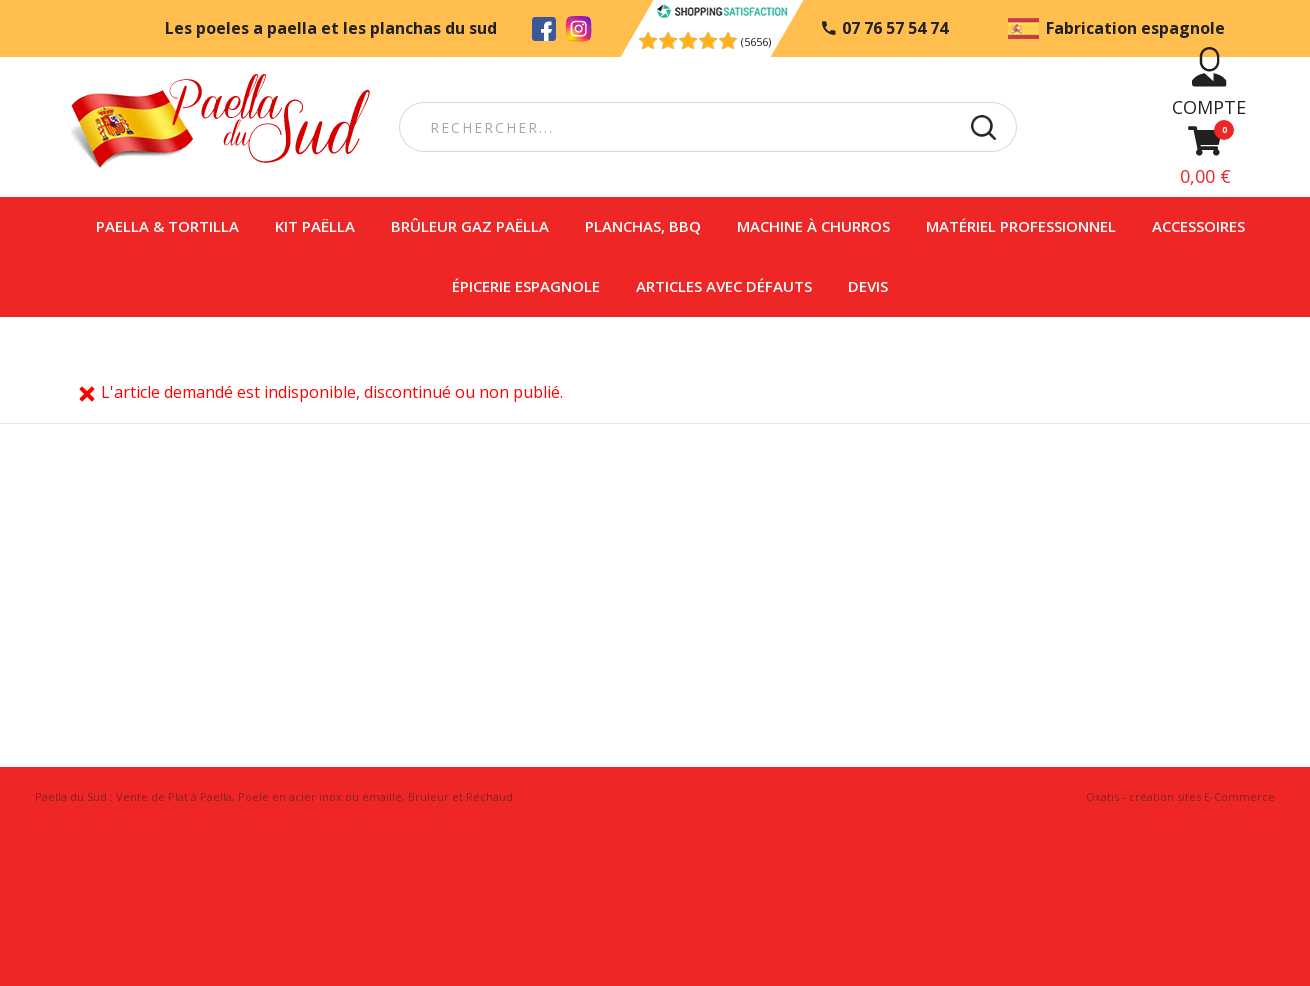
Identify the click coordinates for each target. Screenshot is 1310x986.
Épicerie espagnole (526, 286)
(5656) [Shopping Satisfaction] (756, 41)
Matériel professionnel (1021, 226)
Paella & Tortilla (167, 226)
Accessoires (1198, 226)
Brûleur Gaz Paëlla (470, 226)
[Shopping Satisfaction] (721, 13)
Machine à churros (813, 226)
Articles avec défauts (724, 286)
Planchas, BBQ (643, 226)
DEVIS (868, 286)
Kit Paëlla (315, 226)
